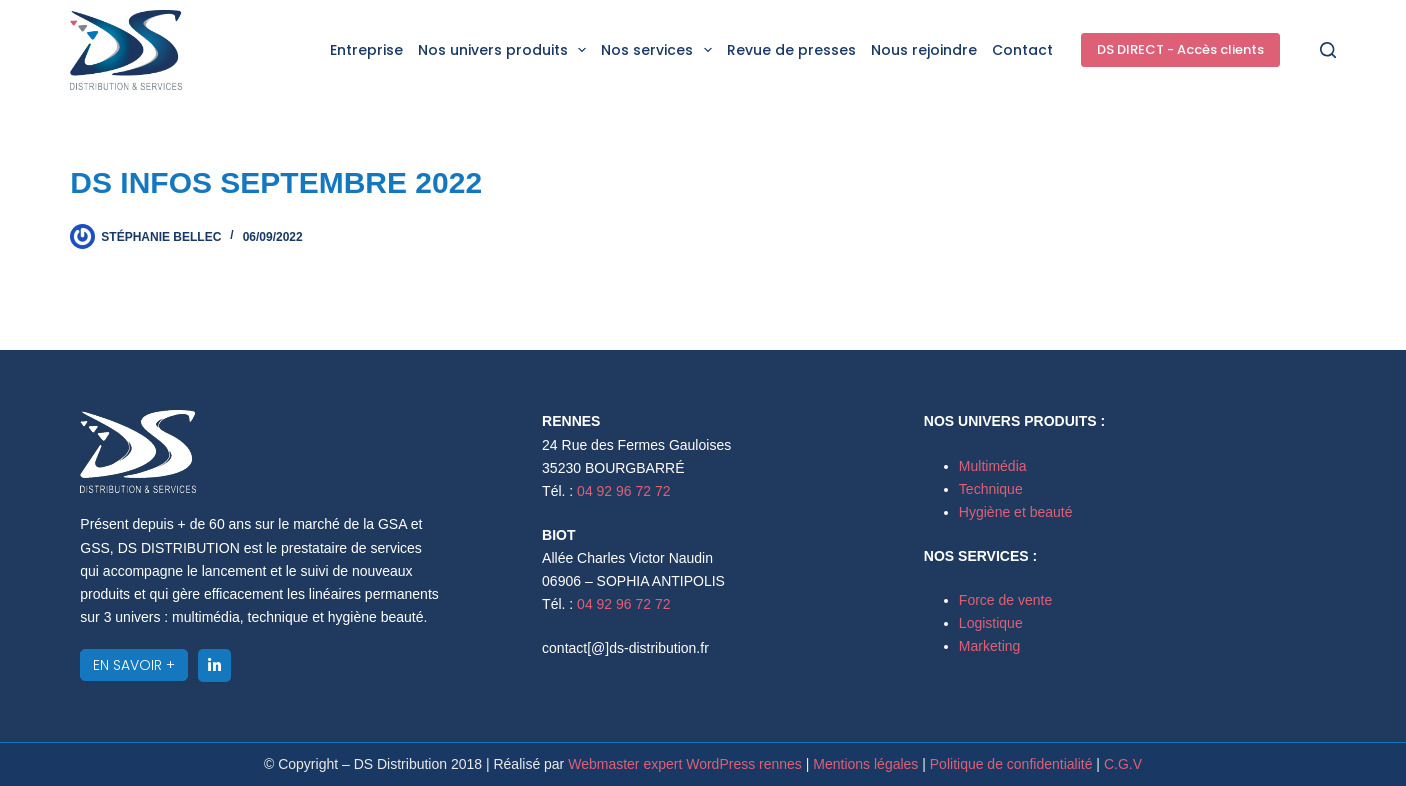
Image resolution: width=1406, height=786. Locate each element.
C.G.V (1123, 764)
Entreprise (366, 50)
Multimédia (993, 466)
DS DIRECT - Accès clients (1180, 49)
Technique (991, 489)
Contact (1022, 50)
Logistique (991, 623)
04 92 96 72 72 (623, 491)
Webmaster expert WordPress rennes (685, 764)
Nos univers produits (506, 50)
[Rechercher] (1328, 50)
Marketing (989, 646)
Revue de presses (791, 50)
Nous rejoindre (924, 50)
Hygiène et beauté (1016, 512)
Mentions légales (865, 764)
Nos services (660, 50)
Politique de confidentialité (1013, 764)
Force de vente (1005, 600)
